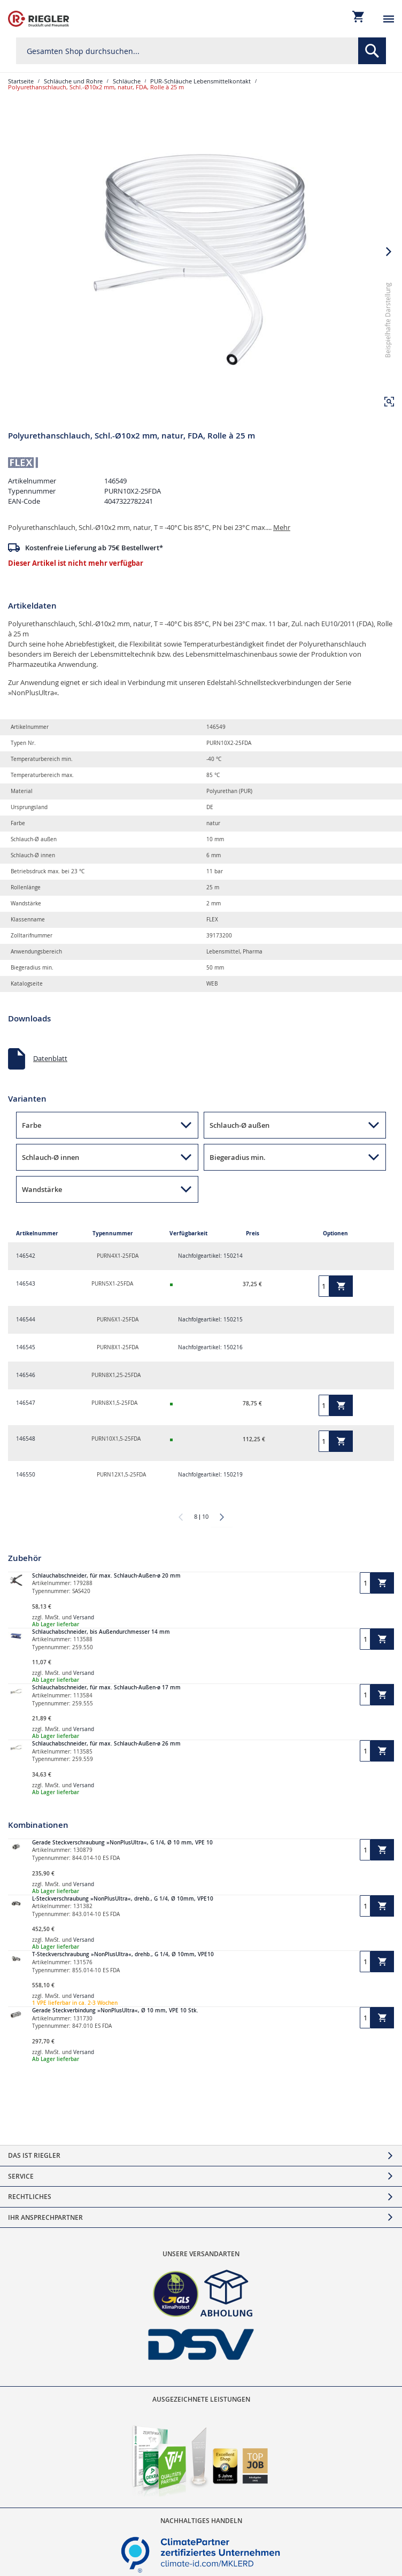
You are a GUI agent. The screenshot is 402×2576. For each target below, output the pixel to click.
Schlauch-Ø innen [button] (50, 1157)
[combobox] (201, 50)
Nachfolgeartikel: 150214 (210, 1255)
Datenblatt (50, 1058)
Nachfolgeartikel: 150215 (210, 1319)
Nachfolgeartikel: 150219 (210, 1474)
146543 (25, 1283)
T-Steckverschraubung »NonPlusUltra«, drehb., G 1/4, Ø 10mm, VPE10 (123, 1954)
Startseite (21, 81)
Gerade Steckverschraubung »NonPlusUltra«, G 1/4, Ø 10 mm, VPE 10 (122, 1842)
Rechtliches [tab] (29, 2196)
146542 (25, 1255)
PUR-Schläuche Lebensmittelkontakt (200, 81)
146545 (25, 1347)
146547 (25, 1403)
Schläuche (127, 81)
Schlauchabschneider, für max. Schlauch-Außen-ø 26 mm (106, 1743)
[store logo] (38, 19)
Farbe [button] (31, 1125)
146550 (25, 1474)
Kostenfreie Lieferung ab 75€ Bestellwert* (94, 547)
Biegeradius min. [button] (238, 1157)
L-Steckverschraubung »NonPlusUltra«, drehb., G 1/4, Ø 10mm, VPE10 (122, 1898)
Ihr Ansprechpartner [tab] (45, 2217)
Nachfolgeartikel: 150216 (210, 1347)
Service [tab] (21, 2176)
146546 (25, 1375)
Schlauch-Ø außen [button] (239, 1125)
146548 (25, 1438)
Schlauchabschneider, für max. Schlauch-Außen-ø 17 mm (106, 1687)
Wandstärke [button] (42, 1189)
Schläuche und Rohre (73, 81)
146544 (25, 1319)
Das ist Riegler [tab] (34, 2155)
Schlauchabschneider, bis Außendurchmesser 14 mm (101, 1631)
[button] (389, 401)
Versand (83, 1617)
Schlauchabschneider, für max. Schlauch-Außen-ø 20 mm (106, 1575)
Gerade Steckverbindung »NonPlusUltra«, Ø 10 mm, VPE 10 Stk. (115, 2010)
